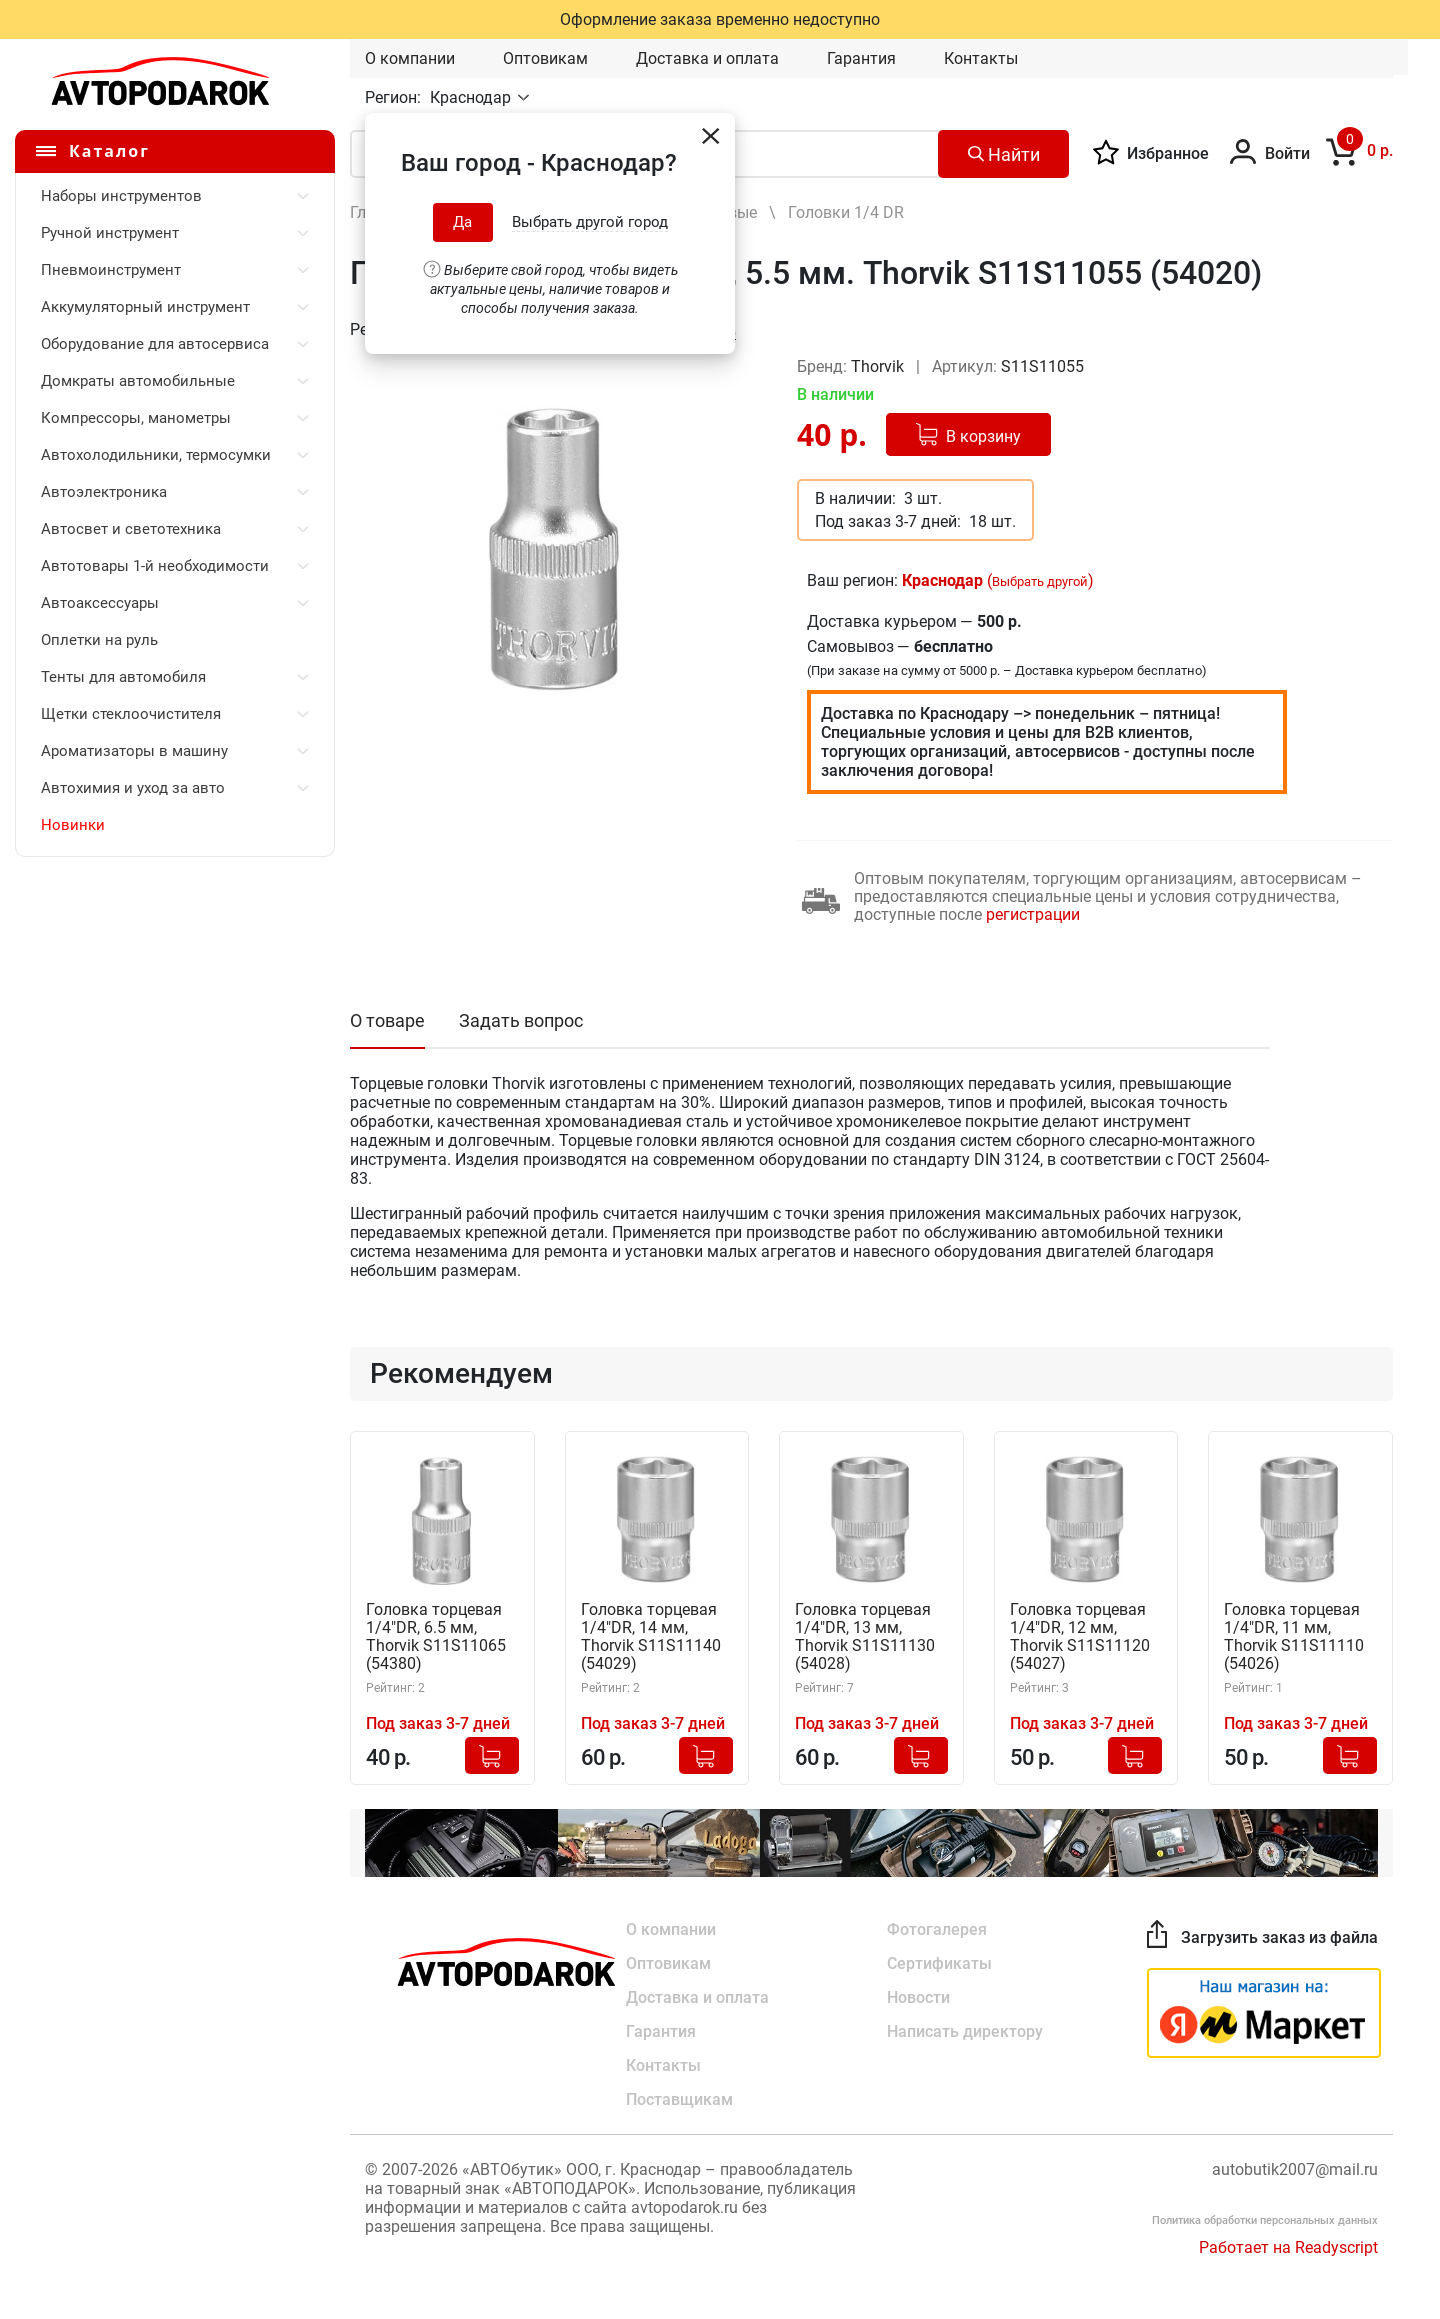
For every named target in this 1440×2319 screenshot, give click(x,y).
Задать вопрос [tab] (521, 1020)
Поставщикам (679, 2099)
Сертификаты (939, 1963)
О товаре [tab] (387, 1020)
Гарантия (861, 58)
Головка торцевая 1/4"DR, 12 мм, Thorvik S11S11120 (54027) (1080, 1637)
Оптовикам (545, 58)
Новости (918, 1997)
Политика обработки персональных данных (1265, 2220)
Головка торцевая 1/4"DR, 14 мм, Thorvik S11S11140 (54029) (651, 1637)
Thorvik (879, 366)
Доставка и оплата (707, 58)
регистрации (1033, 914)
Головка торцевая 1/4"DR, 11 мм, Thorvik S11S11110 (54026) (1294, 1637)
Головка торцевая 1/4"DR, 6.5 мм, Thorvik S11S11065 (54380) (436, 1637)
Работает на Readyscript (1288, 2247)
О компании (410, 58)
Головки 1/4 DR (846, 212)
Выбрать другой (1040, 581)
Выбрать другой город (590, 222)
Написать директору (965, 2031)
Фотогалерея (937, 1929)
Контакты (981, 58)
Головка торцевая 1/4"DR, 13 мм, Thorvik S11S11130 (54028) (865, 1637)
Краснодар (472, 97)
